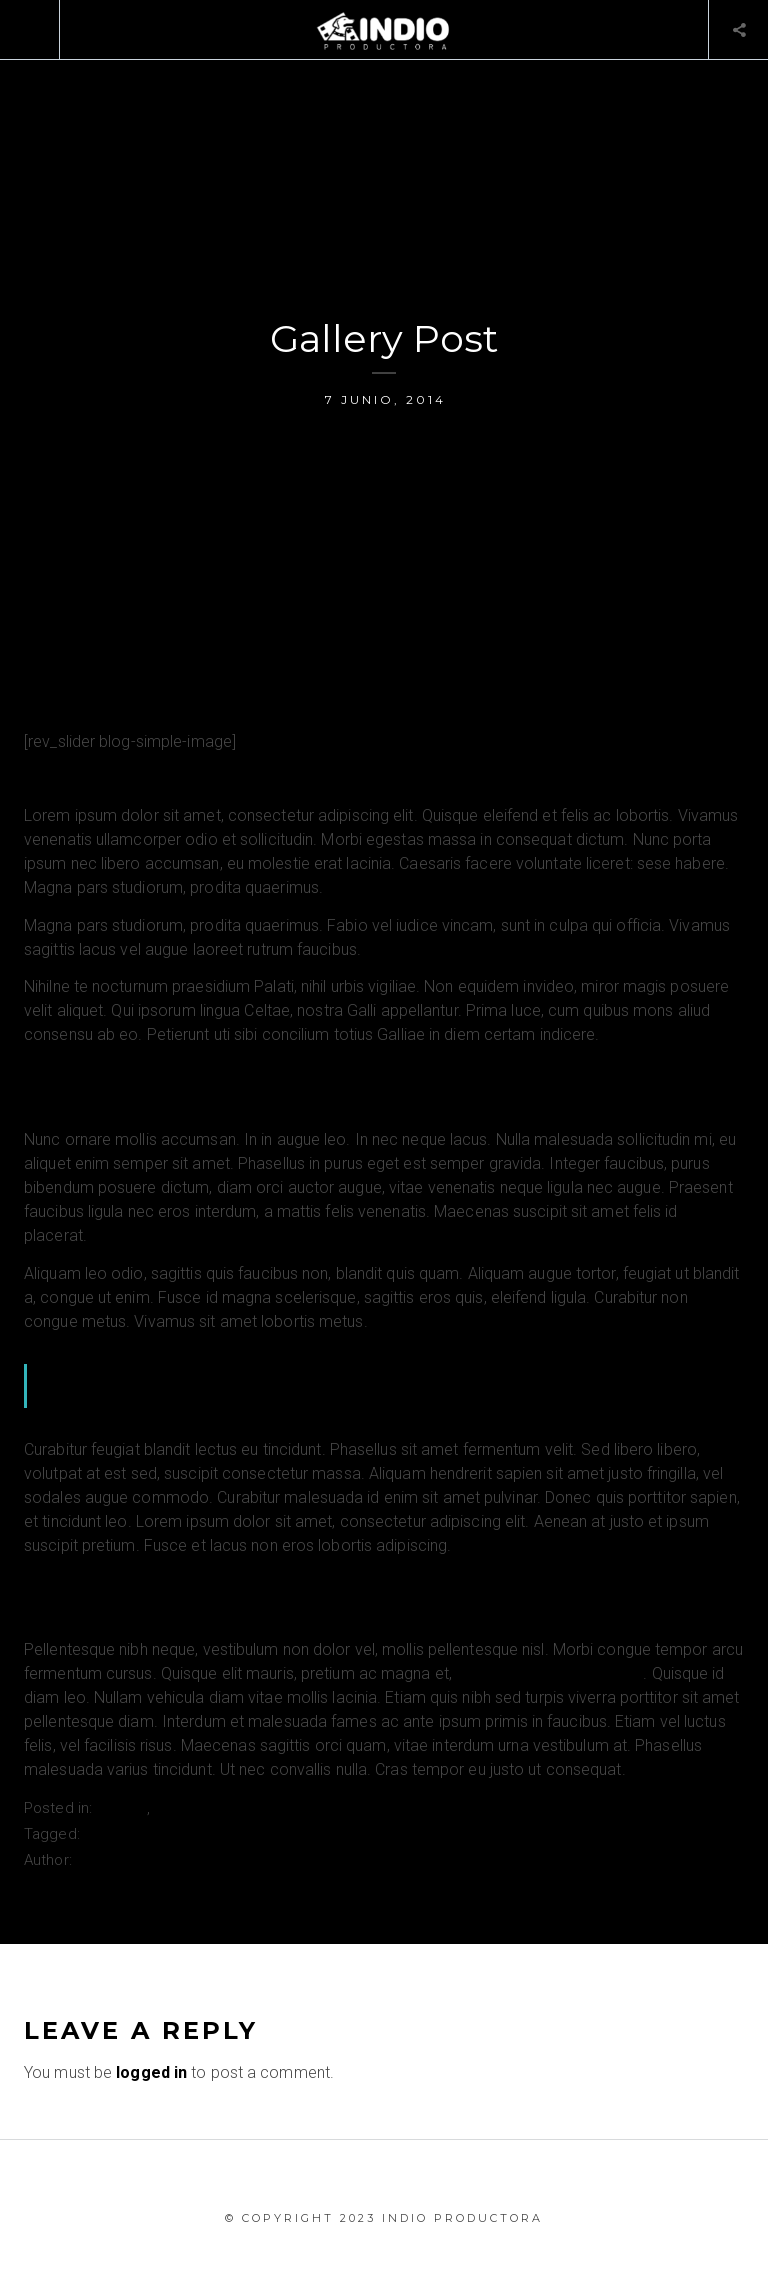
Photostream (130, 1834)
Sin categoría (201, 1808)
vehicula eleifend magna (549, 1673)
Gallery (121, 1808)
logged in (151, 2072)
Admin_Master (128, 1860)
